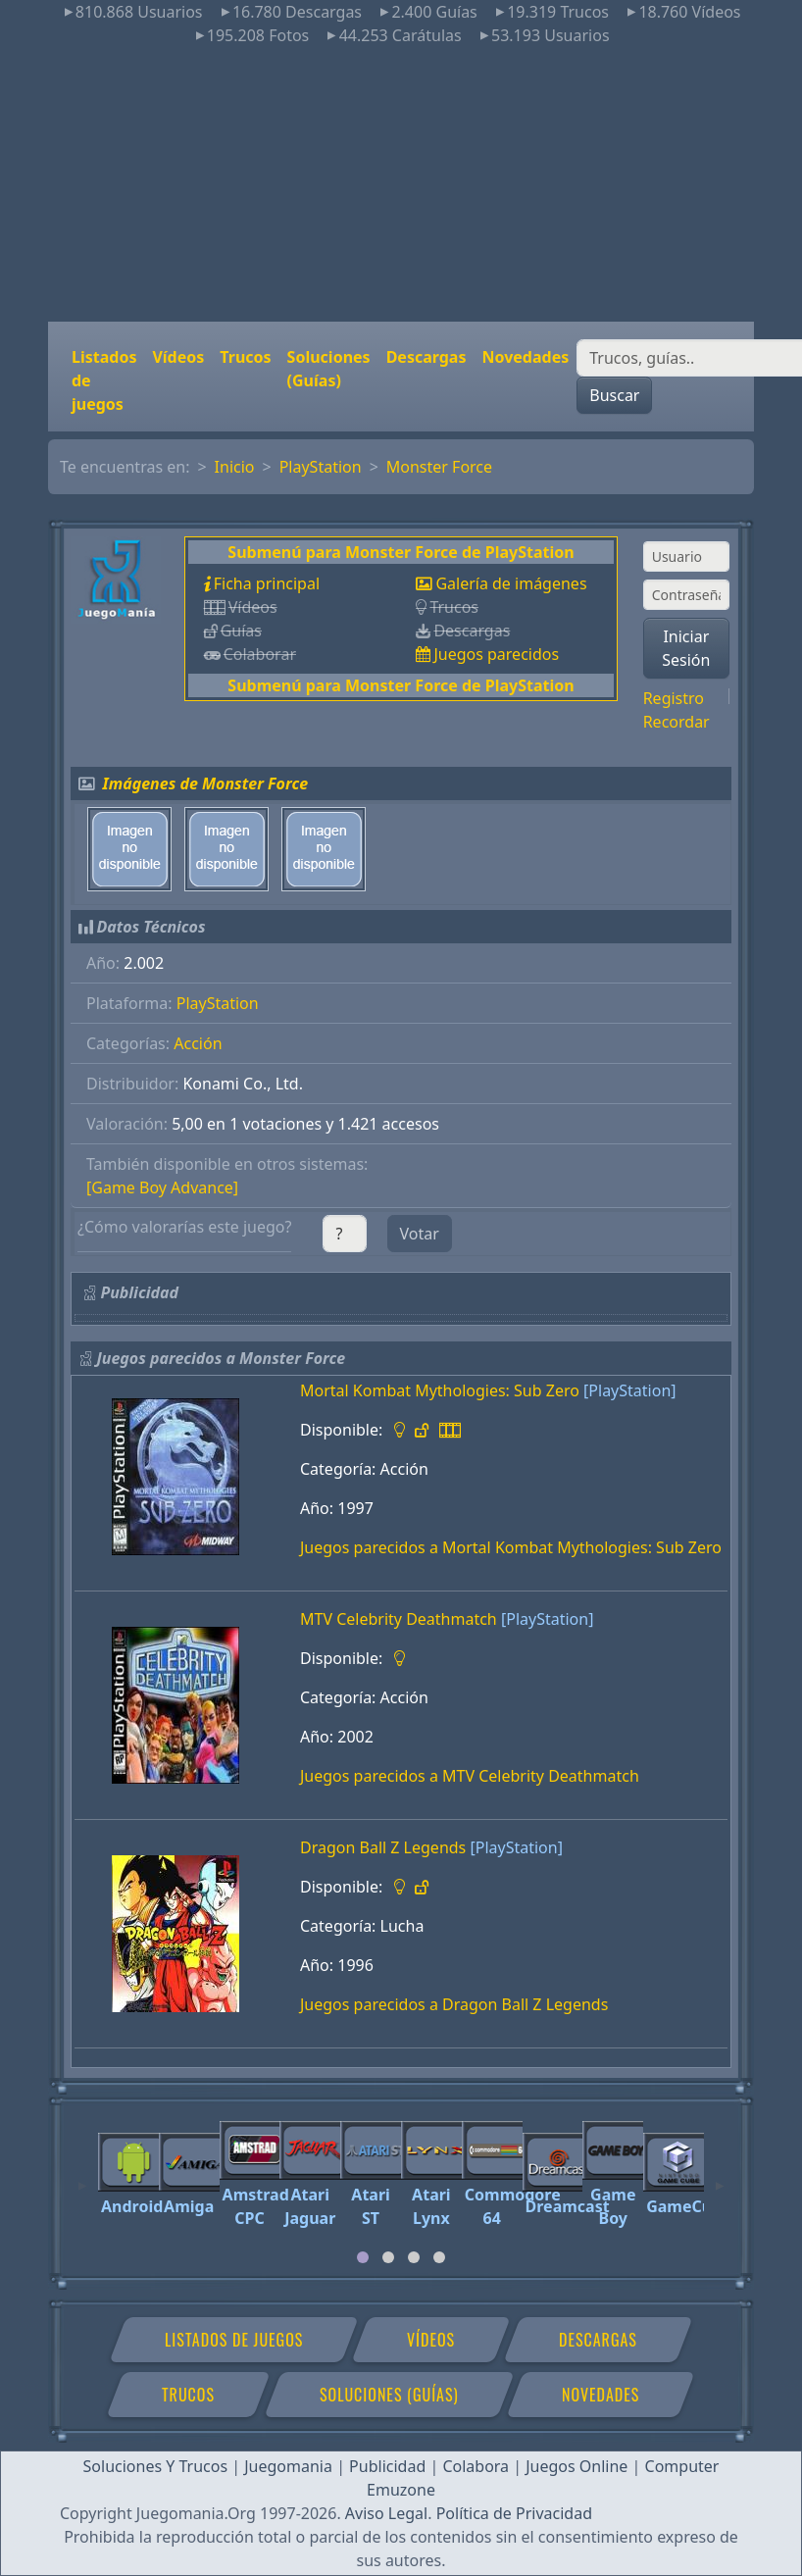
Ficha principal (267, 583)
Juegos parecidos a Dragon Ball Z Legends (454, 2004)
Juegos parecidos (496, 654)
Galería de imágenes (510, 583)
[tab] (363, 2257)
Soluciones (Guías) (329, 368)
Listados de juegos (104, 380)
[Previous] (82, 2177)
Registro (673, 698)
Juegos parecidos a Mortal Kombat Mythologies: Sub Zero (511, 1547)
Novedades (525, 357)
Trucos (245, 357)
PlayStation (320, 467)
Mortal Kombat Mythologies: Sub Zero (439, 1390)
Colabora (475, 2466)
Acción (198, 1043)
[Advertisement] (401, 184)
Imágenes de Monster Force (206, 783)
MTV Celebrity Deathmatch (398, 1619)
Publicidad (387, 2466)
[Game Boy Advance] (162, 1187)
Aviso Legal (386, 2513)
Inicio (235, 467)
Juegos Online (576, 2466)
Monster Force (439, 467)
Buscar (614, 395)
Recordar (676, 721)
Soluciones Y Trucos (155, 2466)
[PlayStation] (629, 1390)
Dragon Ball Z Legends (383, 1847)
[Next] (720, 2177)
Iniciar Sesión (686, 648)
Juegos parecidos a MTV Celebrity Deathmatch (469, 1776)
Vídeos (178, 357)
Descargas (426, 357)
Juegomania (288, 2466)
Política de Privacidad (514, 2513)
